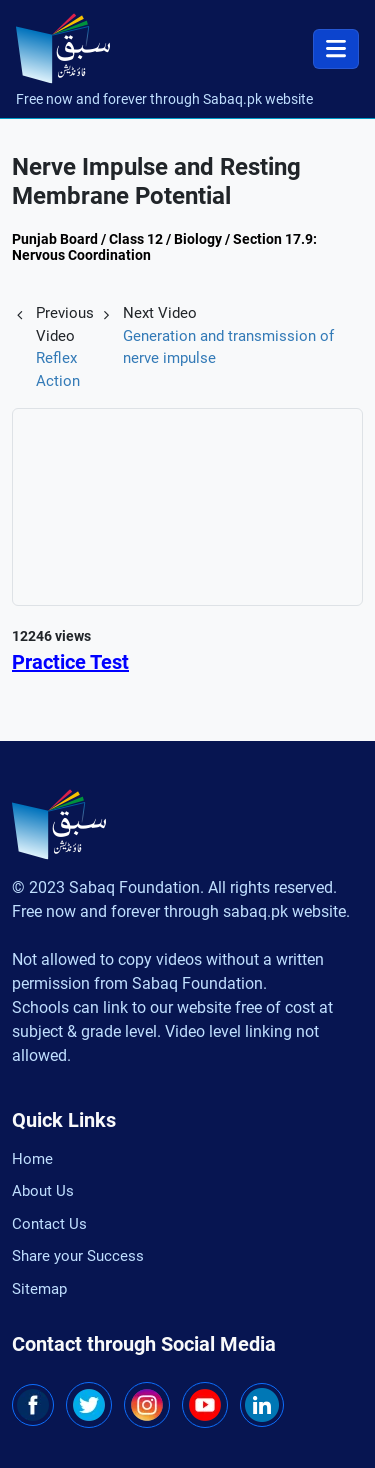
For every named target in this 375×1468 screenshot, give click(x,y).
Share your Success (78, 1256)
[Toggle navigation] (336, 49)
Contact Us (49, 1224)
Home (32, 1159)
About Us (43, 1191)
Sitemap (39, 1289)
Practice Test (70, 662)
